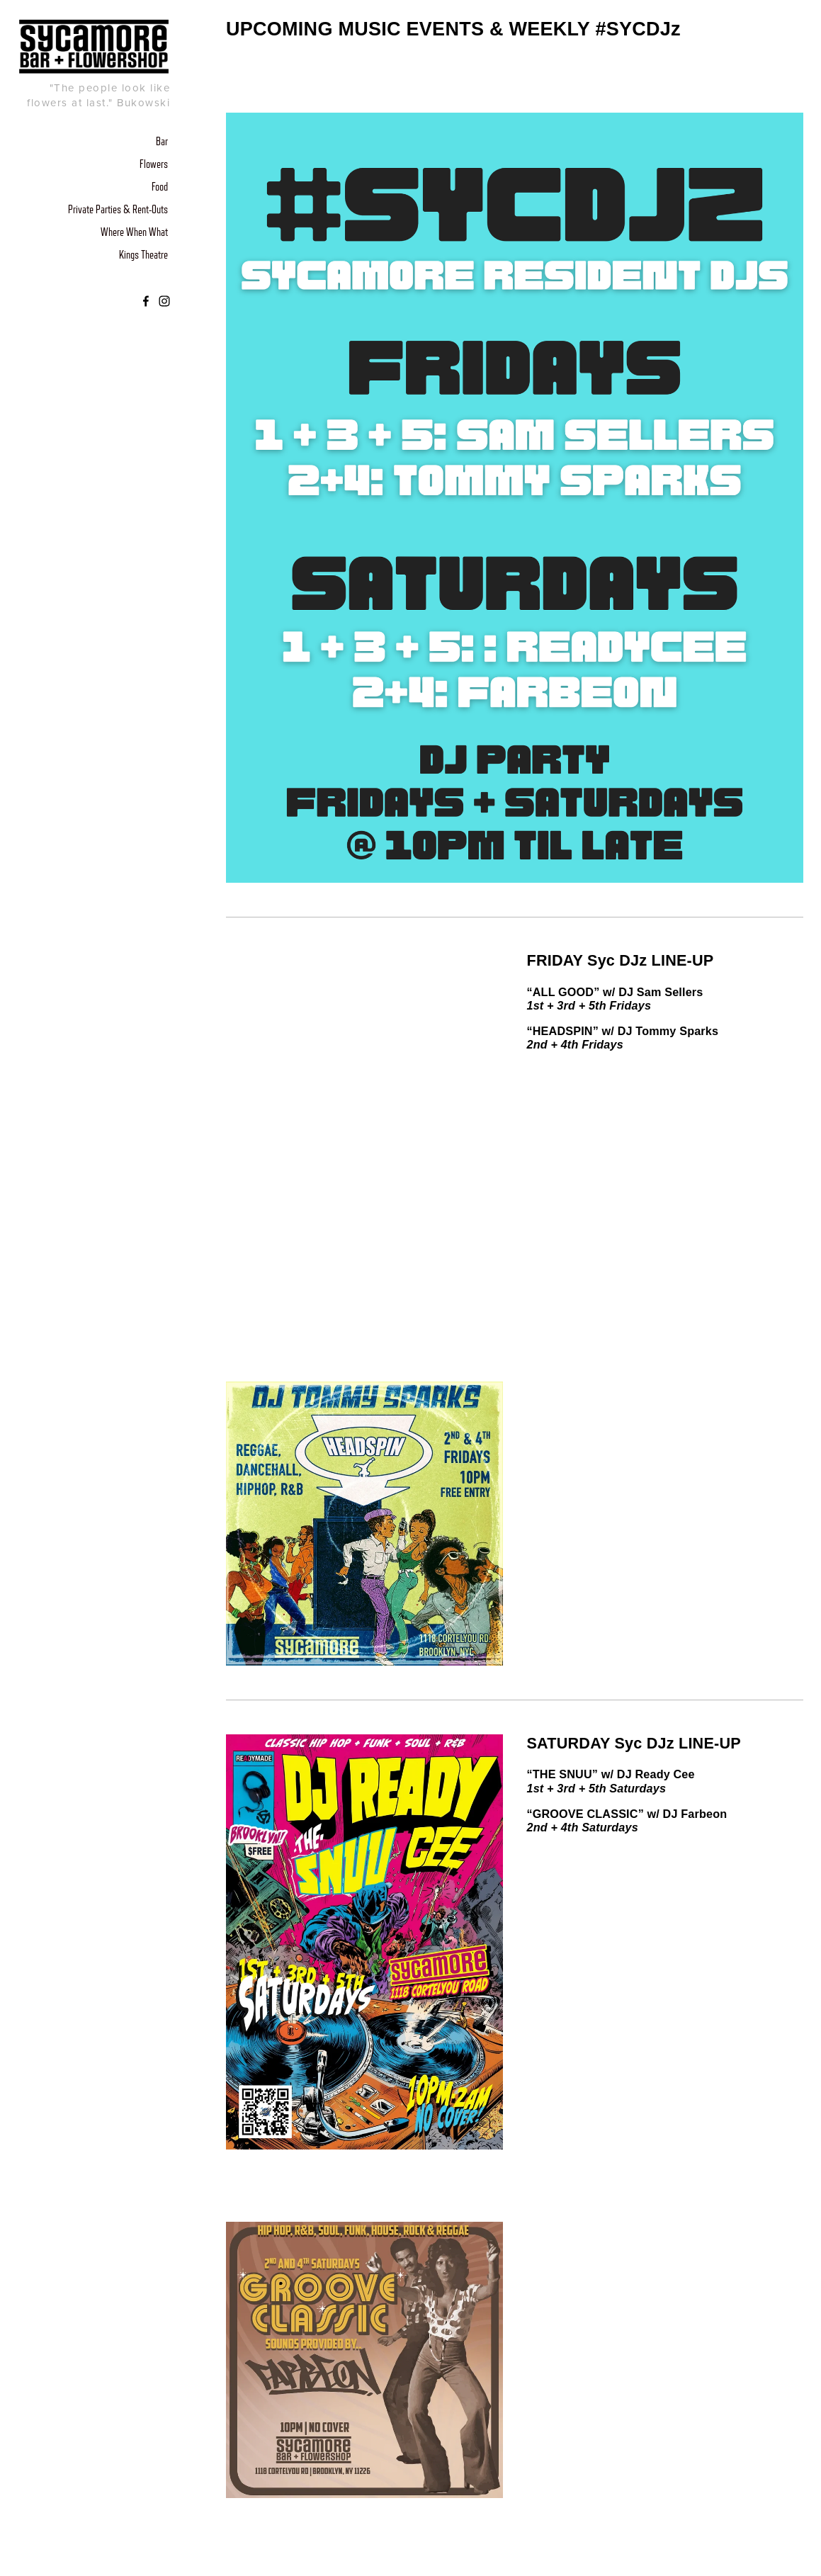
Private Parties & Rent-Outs (118, 209)
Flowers (154, 164)
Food (160, 187)
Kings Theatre (143, 255)
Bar (162, 141)
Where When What (134, 232)
